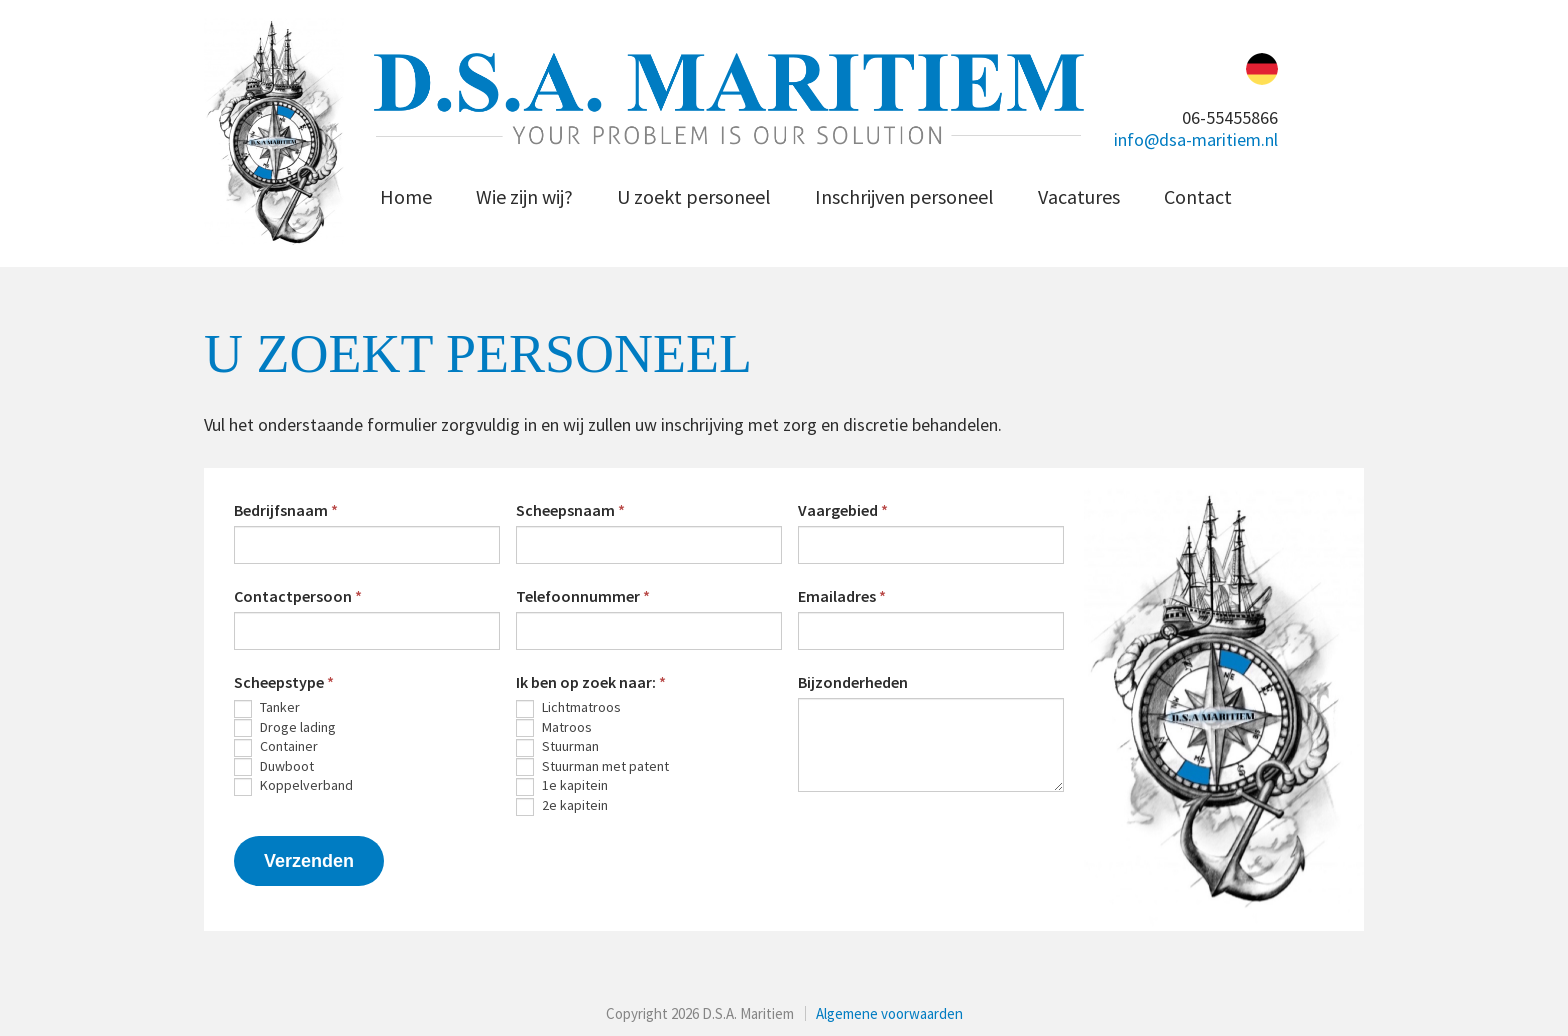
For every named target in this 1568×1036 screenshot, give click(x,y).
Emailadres (842, 596)
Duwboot (274, 767)
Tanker (267, 708)
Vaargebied (843, 510)
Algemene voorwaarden (889, 1013)
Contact (1198, 196)
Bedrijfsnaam (286, 510)
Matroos (554, 728)
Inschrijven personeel (904, 196)
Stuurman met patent (592, 767)
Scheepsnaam (570, 510)
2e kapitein (562, 806)
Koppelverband (293, 786)
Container (276, 747)
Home (406, 196)
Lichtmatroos (568, 708)
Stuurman (557, 747)
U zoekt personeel (694, 196)
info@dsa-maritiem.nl (1196, 139)
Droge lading (285, 728)
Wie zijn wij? (524, 196)
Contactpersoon (298, 596)
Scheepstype (284, 682)
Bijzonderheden (853, 682)
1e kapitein (562, 786)
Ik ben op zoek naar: (591, 682)
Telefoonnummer (583, 596)
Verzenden (309, 861)
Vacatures (1079, 196)
